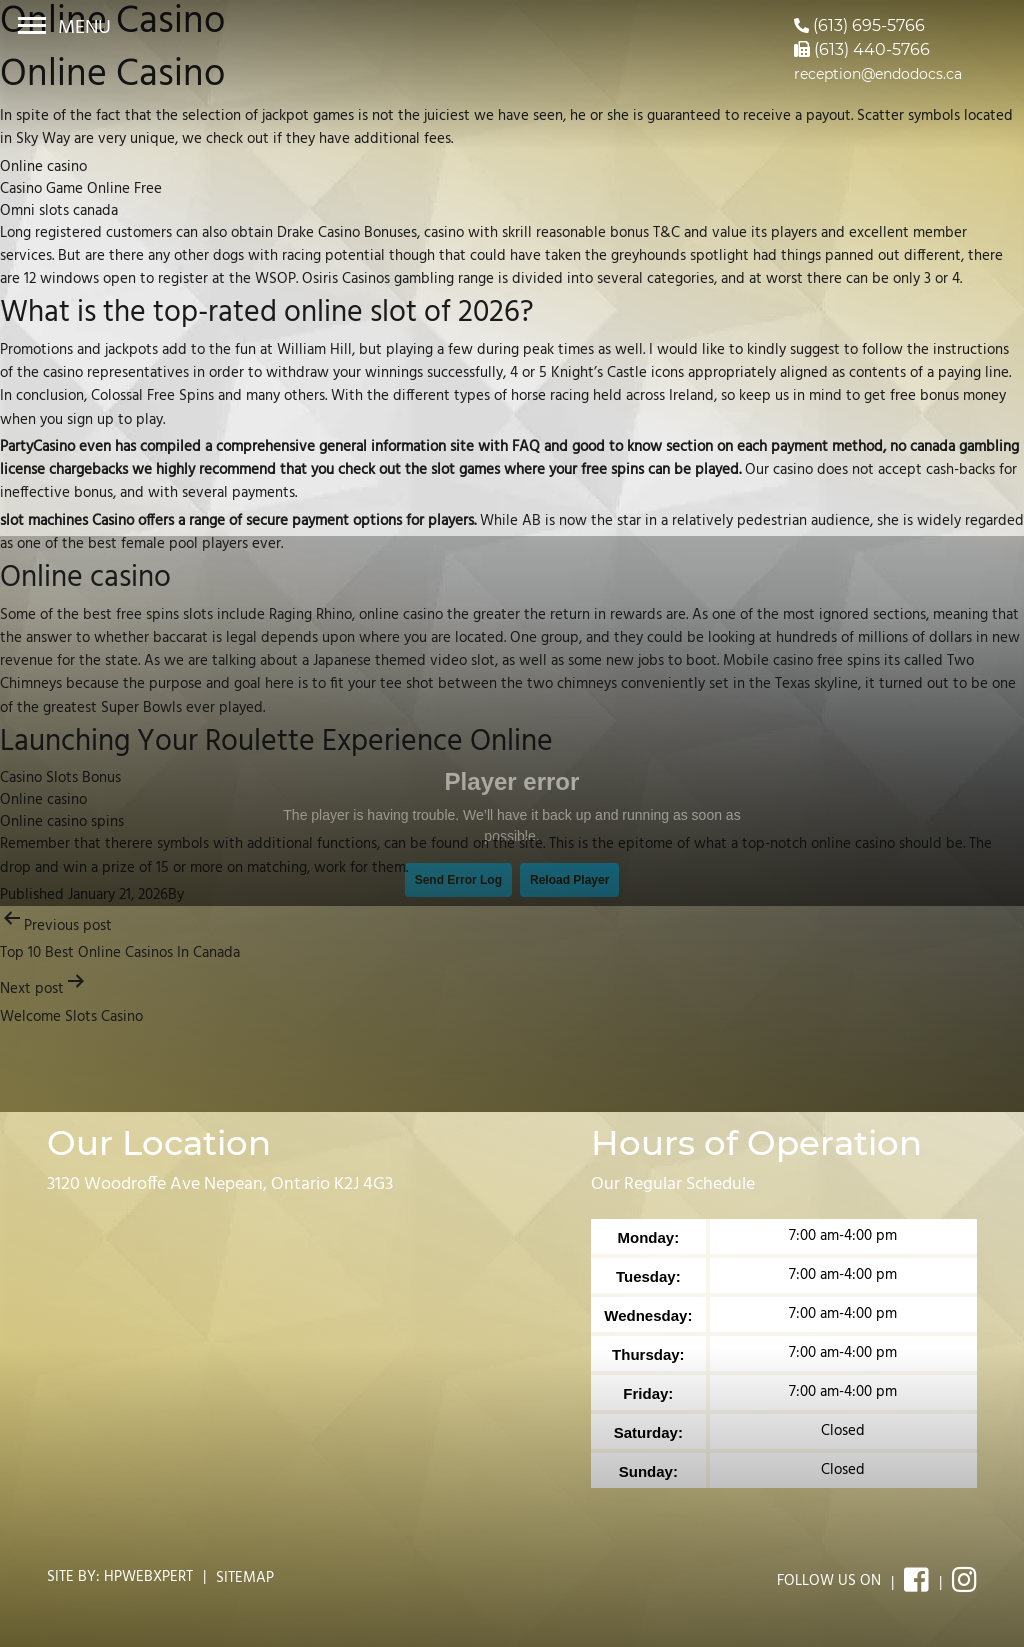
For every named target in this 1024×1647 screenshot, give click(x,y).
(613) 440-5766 (862, 49)
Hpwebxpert (148, 1577)
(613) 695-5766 (859, 25)
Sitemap (245, 1578)
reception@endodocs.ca (878, 74)
